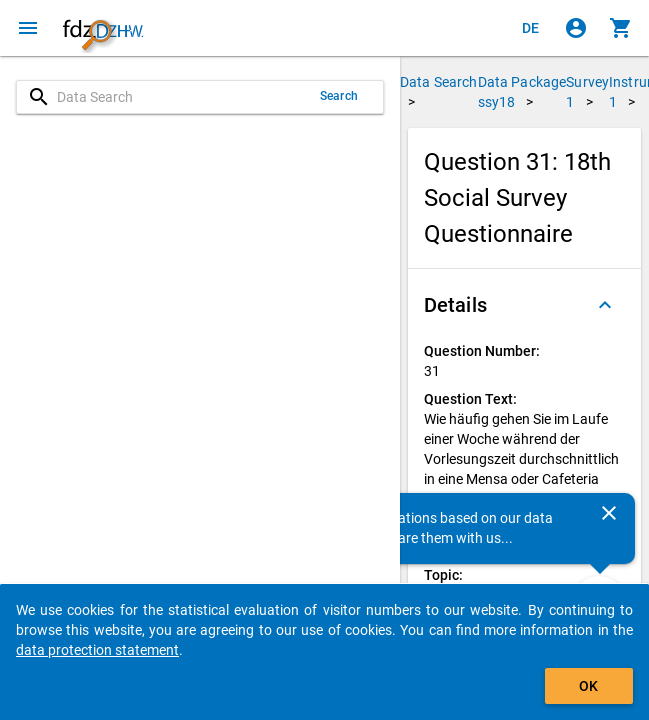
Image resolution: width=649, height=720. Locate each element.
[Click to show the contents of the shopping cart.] (621, 28)
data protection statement (97, 650)
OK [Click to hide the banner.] (588, 686)
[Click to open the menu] (28, 28)
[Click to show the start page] (103, 28)
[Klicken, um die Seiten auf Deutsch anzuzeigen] (531, 28)
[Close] (609, 513)
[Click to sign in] (576, 28)
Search (339, 96)
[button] (524, 305)
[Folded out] (605, 305)
